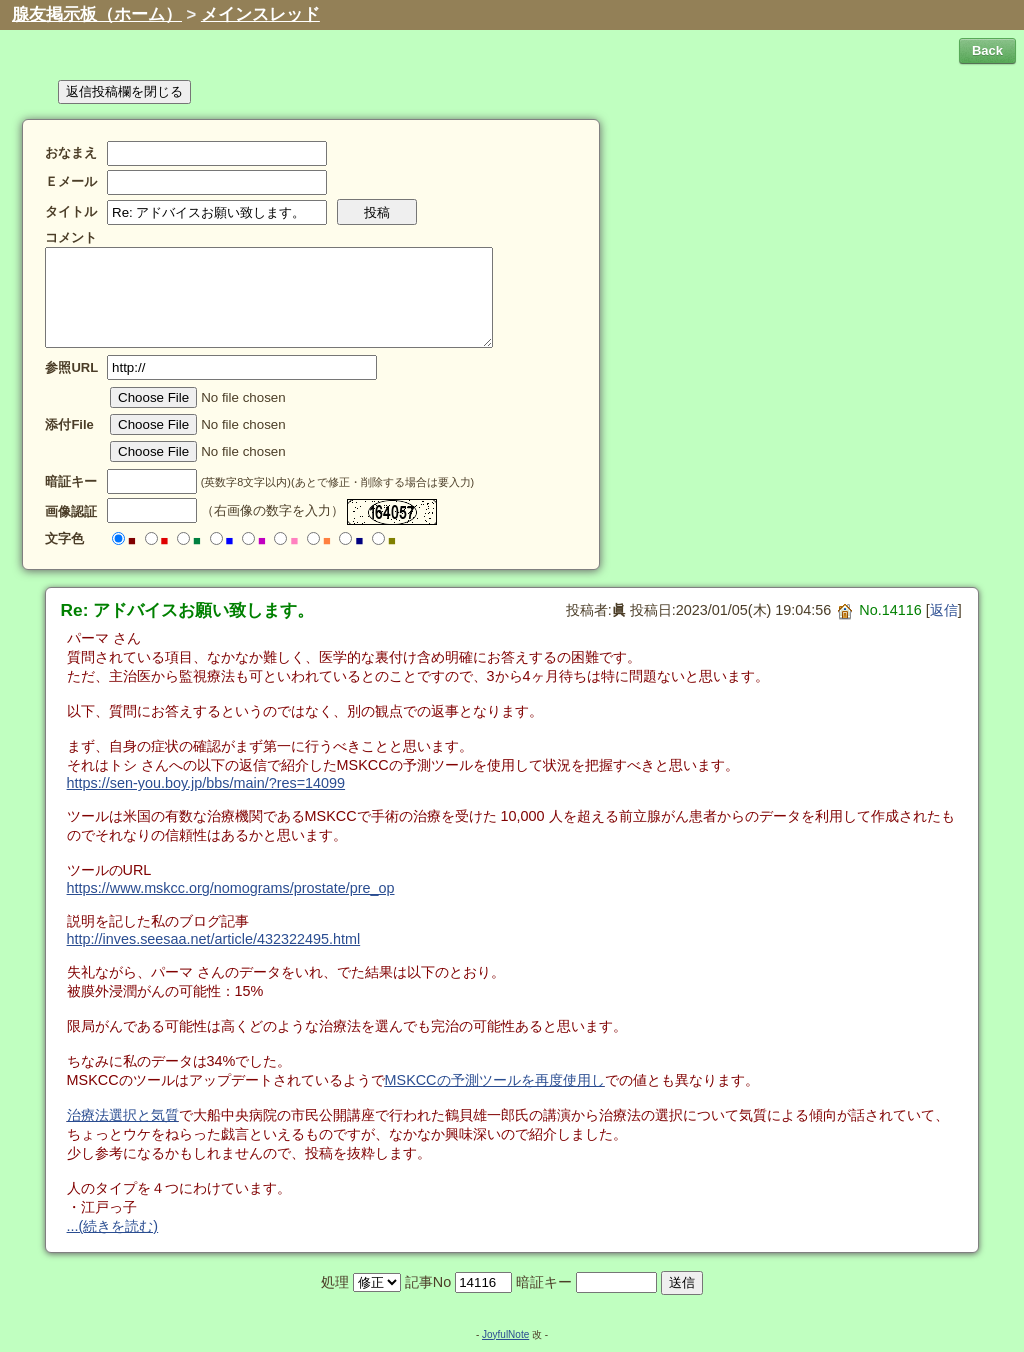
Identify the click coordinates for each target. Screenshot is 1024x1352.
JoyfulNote (505, 1334)
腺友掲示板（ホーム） (97, 14)
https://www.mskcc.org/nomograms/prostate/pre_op (231, 888)
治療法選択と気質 (123, 1115)
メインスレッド (260, 14)
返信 (944, 610)
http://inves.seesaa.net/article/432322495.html (214, 939)
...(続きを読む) (113, 1226)
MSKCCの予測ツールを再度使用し (495, 1080)
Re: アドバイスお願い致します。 (188, 610)
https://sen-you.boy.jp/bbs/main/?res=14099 (206, 783)
